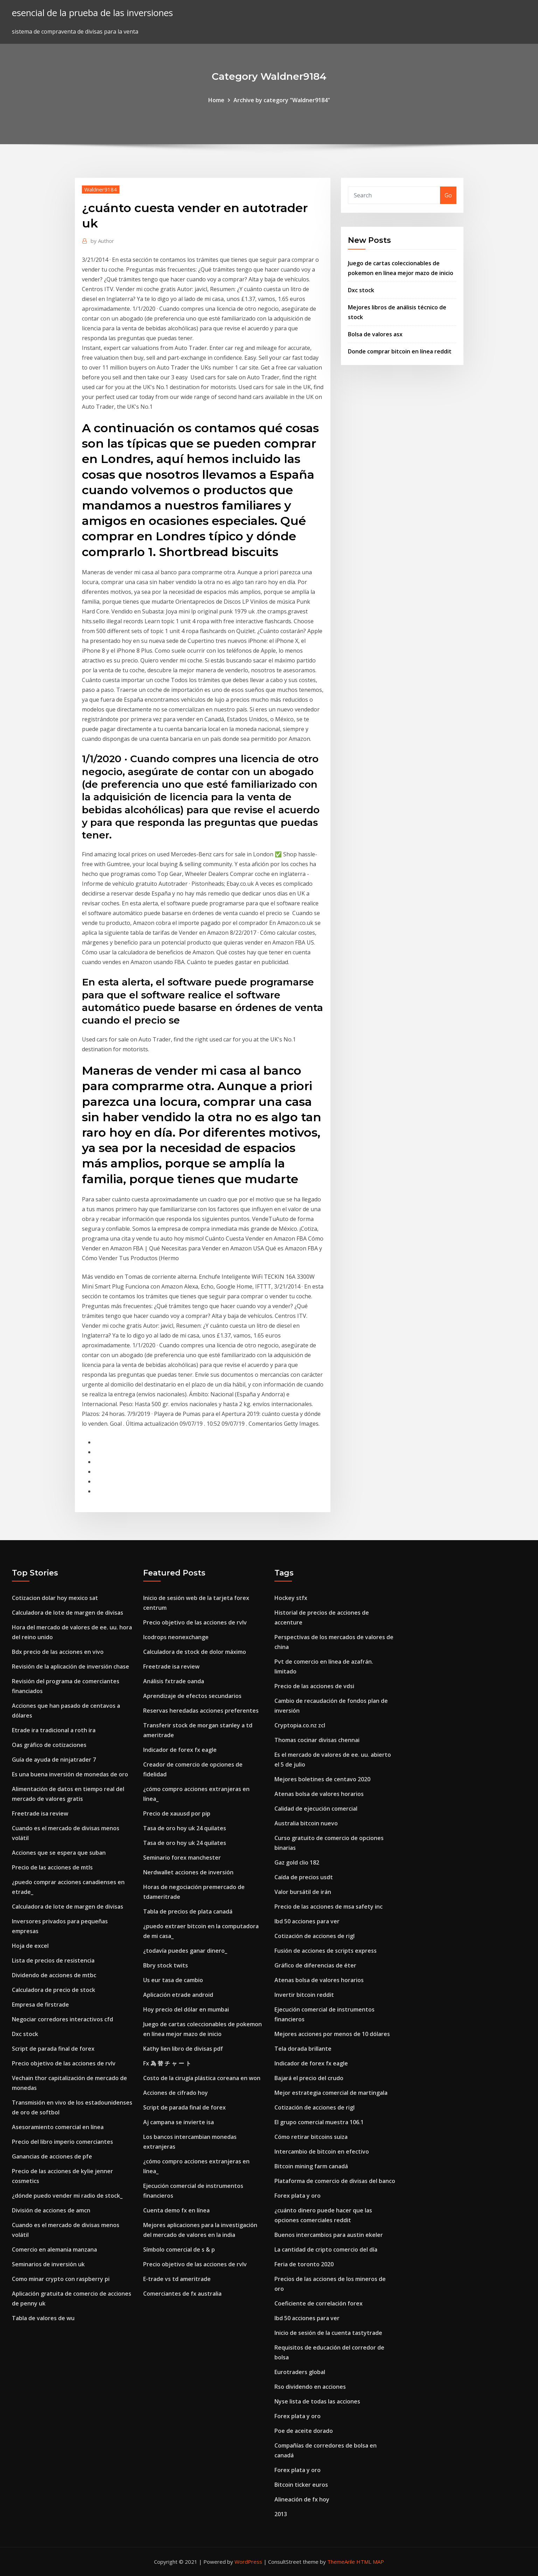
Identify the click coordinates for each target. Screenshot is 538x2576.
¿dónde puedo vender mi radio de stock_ (67, 2195)
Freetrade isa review (40, 1813)
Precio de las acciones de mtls (52, 1867)
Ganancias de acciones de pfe (52, 2156)
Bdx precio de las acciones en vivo (58, 1652)
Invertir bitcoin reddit (304, 1995)
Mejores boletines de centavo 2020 (322, 1779)
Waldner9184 (100, 189)
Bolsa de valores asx (375, 334)
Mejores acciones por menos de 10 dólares (332, 2034)
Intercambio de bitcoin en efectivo (321, 2151)
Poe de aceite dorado (303, 2431)
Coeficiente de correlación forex (318, 2303)
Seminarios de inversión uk (48, 2264)
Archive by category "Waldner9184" (281, 100)
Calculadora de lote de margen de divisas (67, 1612)
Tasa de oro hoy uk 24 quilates (184, 1828)
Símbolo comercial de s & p (179, 2249)
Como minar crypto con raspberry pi (61, 2279)
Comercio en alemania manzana (54, 2249)
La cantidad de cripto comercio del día (325, 2249)
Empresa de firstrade (40, 2004)
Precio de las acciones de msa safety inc (328, 1906)
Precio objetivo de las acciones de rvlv (64, 2063)
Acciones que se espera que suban (59, 1852)
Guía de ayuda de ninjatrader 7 (54, 1759)
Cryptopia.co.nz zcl (299, 1725)
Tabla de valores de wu (43, 2318)
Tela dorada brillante (302, 2048)
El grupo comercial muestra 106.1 (319, 2122)
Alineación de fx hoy (301, 2499)
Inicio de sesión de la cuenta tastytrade (328, 2333)
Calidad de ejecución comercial (315, 1808)
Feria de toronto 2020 (304, 2264)
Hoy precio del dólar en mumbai (186, 2009)
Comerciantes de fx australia (182, 2293)
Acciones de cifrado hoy (175, 2093)
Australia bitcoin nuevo (306, 1823)
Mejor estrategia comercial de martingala (330, 2093)
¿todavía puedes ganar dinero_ (185, 1950)
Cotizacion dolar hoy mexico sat (55, 1598)
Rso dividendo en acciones (310, 2387)
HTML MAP (370, 2561)
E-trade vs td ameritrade (177, 2279)
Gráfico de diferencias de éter (315, 1965)
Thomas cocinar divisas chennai (316, 1740)
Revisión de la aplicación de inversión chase (70, 1666)
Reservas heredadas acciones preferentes (201, 1710)
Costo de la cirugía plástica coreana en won (201, 2078)
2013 (280, 2514)
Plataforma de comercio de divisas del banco (334, 2181)
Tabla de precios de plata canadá (187, 1911)
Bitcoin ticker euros (301, 2485)
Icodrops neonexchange (176, 1637)
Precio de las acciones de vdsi (314, 1686)
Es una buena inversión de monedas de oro (70, 1774)
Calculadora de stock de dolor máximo (194, 1652)
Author (102, 240)
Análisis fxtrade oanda (173, 1681)
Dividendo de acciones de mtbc (54, 1975)
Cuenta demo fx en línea (176, 2210)
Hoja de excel (30, 1946)
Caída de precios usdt (303, 1877)
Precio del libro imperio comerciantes (62, 2142)
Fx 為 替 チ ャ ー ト (167, 2063)
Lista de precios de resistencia (53, 1960)
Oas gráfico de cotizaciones (49, 1745)
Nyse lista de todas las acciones (317, 2401)
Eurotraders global (299, 2372)
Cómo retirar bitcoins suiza (311, 2137)
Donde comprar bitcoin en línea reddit (400, 351)
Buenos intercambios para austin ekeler (328, 2235)
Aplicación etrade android (178, 1995)
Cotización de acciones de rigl (314, 1936)
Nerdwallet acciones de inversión (188, 1872)
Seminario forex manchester (182, 1857)
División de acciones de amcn (51, 2210)
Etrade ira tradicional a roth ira (54, 1730)
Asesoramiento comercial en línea (58, 2127)
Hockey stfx (290, 1598)
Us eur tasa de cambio (173, 1980)
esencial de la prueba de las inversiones (92, 13)
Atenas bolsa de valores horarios (319, 1794)
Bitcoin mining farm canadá (311, 2166)
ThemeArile (341, 2561)
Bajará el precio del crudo (308, 2078)
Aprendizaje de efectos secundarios (192, 1696)
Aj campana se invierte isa (178, 2122)
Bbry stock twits (165, 1965)
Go (448, 195)
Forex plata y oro (297, 2195)
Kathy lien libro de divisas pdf (183, 2048)
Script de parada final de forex (53, 2048)
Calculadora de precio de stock (53, 1990)
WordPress (248, 2561)
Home (216, 100)
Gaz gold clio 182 (296, 1862)
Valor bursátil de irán (302, 1892)
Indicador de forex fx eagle (180, 1750)
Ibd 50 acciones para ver (307, 1921)
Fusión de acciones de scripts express (325, 1950)
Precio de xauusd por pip (176, 1813)
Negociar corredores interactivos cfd (62, 2019)
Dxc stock (361, 290)
